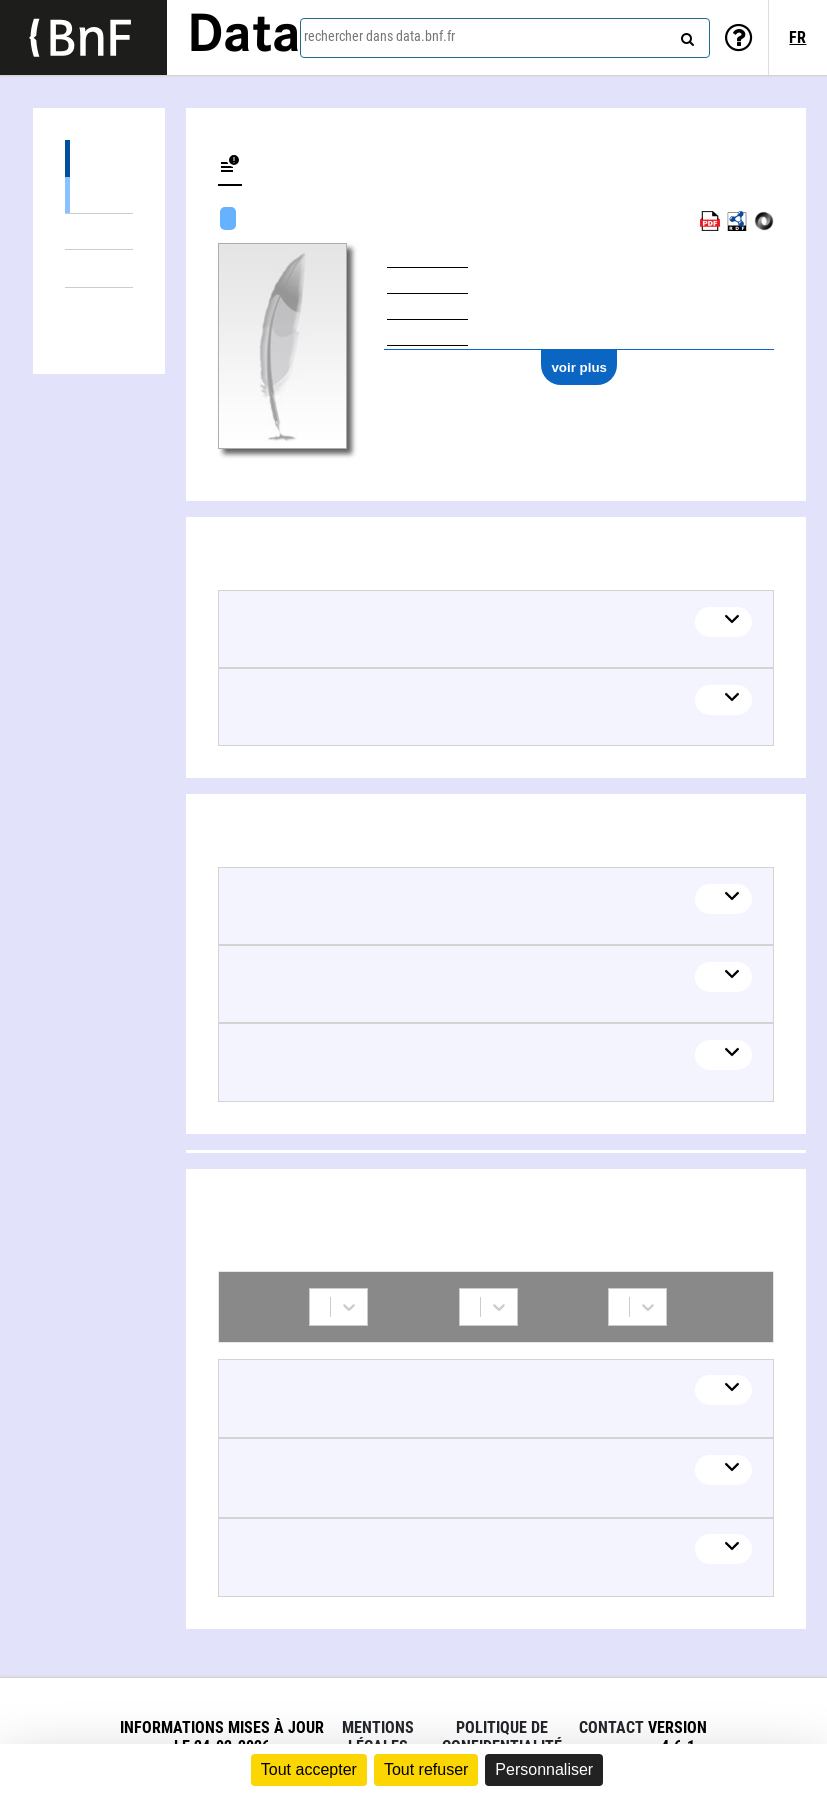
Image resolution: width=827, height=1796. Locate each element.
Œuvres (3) (99, 158)
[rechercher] (685, 35)
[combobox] (505, 38)
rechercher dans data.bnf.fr (379, 36)
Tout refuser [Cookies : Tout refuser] (426, 1769)
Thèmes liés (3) (99, 268)
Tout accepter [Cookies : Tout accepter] (309, 1769)
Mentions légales (378, 1737)
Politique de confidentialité (502, 1737)
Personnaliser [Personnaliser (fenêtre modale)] (544, 1769)
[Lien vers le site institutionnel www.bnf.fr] (83, 37)
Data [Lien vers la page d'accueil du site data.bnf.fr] (244, 37)
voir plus (579, 367)
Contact (611, 1727)
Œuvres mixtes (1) (99, 231)
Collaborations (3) (99, 306)
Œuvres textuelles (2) (99, 194)
